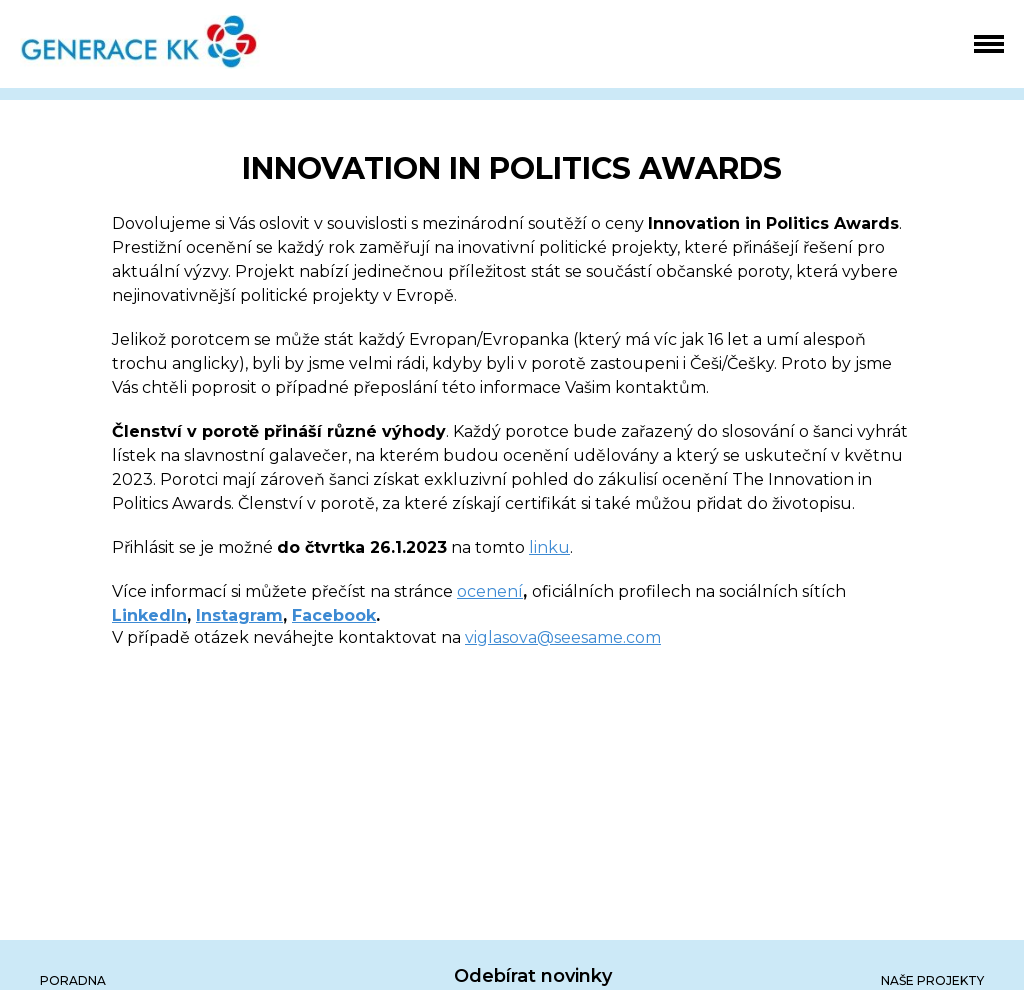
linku (549, 547)
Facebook (334, 615)
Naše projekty (932, 980)
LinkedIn (149, 615)
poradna (73, 980)
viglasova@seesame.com (563, 637)
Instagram (239, 615)
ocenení (490, 591)
